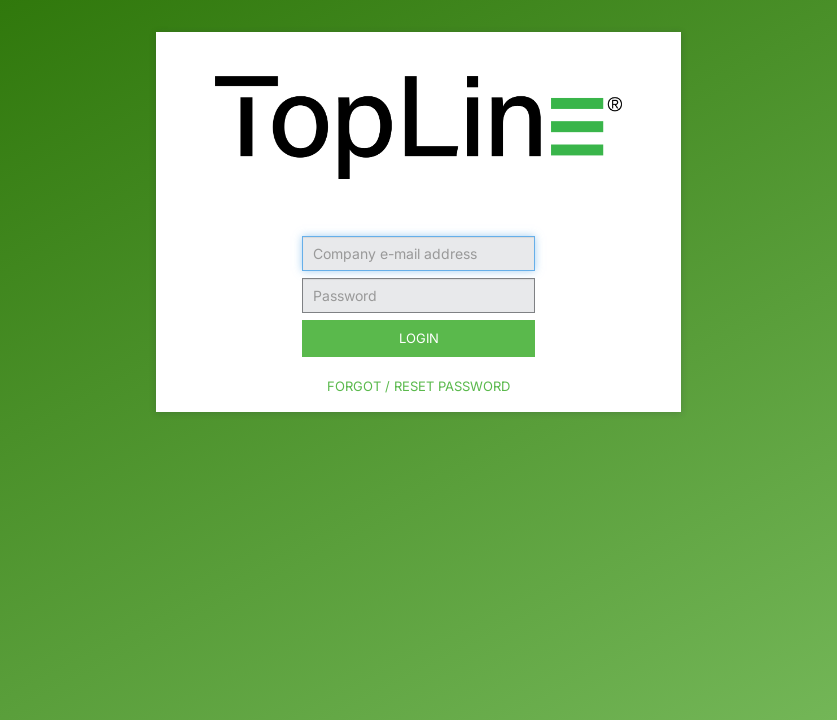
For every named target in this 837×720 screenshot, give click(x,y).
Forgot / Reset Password (418, 386)
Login (419, 338)
